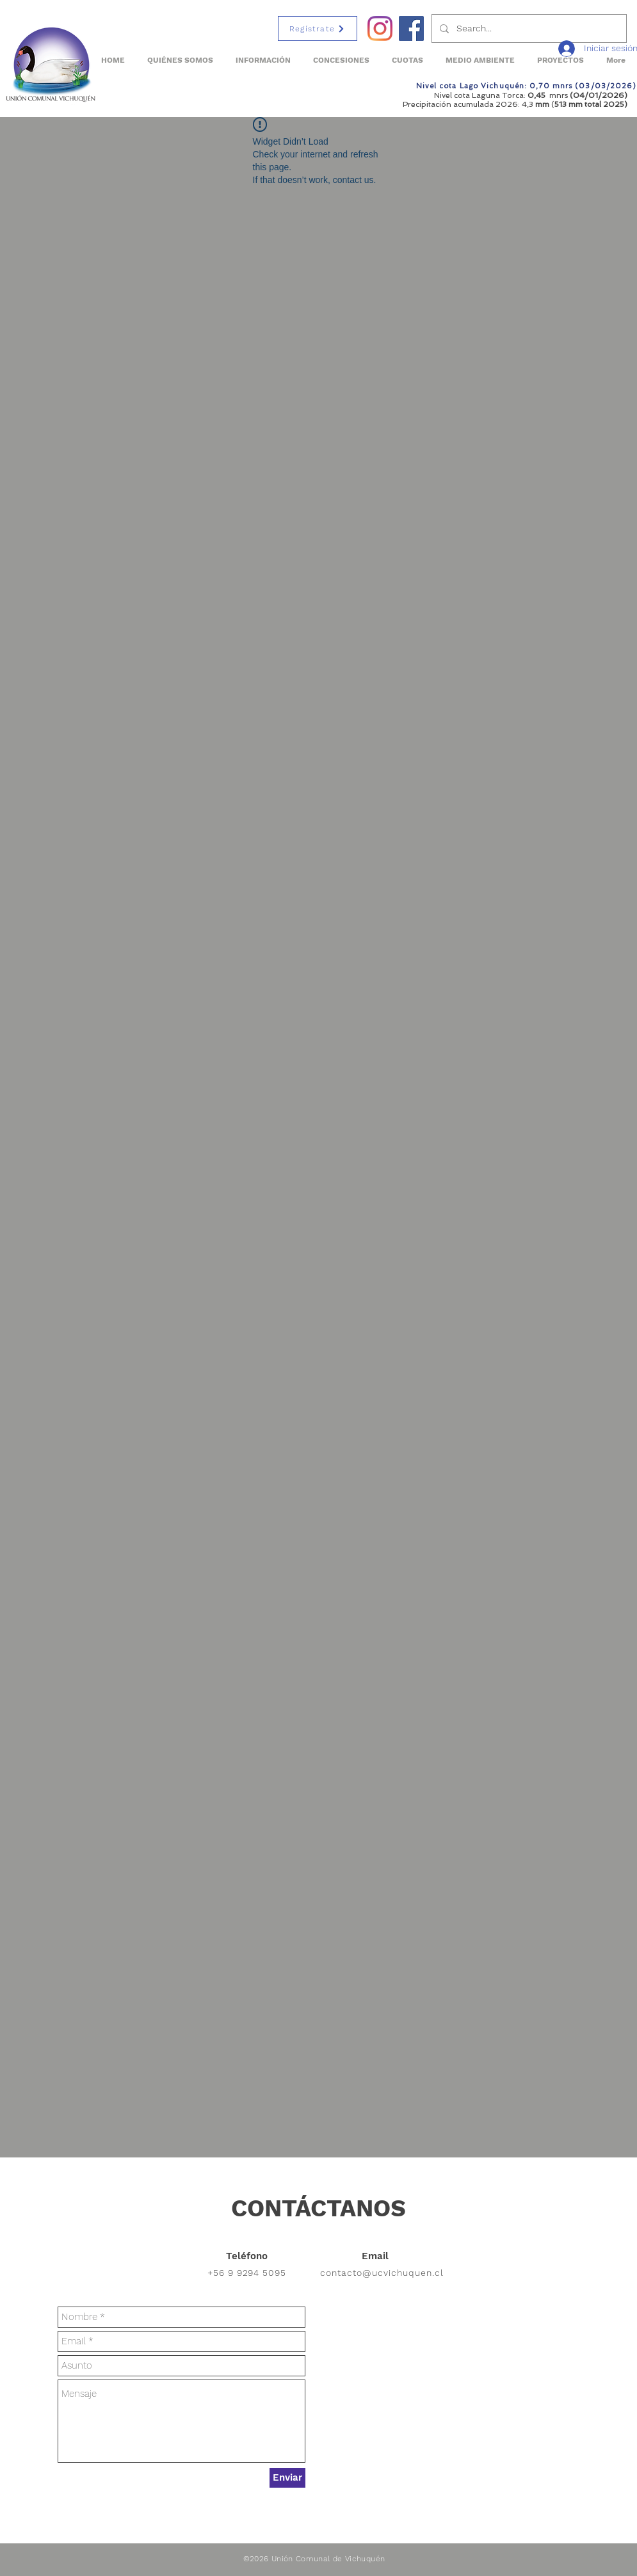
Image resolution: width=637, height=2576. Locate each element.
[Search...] (527, 28)
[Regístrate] (317, 28)
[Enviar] (287, 2478)
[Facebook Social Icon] (411, 28)
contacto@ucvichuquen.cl (382, 2273)
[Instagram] (379, 28)
